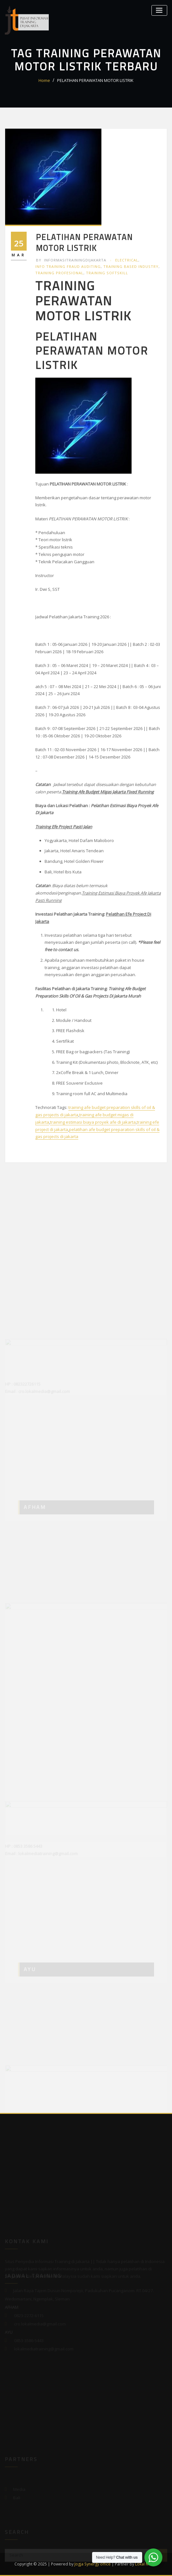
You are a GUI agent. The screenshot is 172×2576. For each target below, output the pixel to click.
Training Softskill (107, 272)
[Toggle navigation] (159, 10)
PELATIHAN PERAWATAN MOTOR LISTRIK (95, 80)
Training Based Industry (131, 266)
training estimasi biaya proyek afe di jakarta (93, 1122)
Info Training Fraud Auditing (68, 266)
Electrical (126, 260)
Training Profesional (59, 272)
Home (44, 80)
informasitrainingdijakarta (71, 260)
